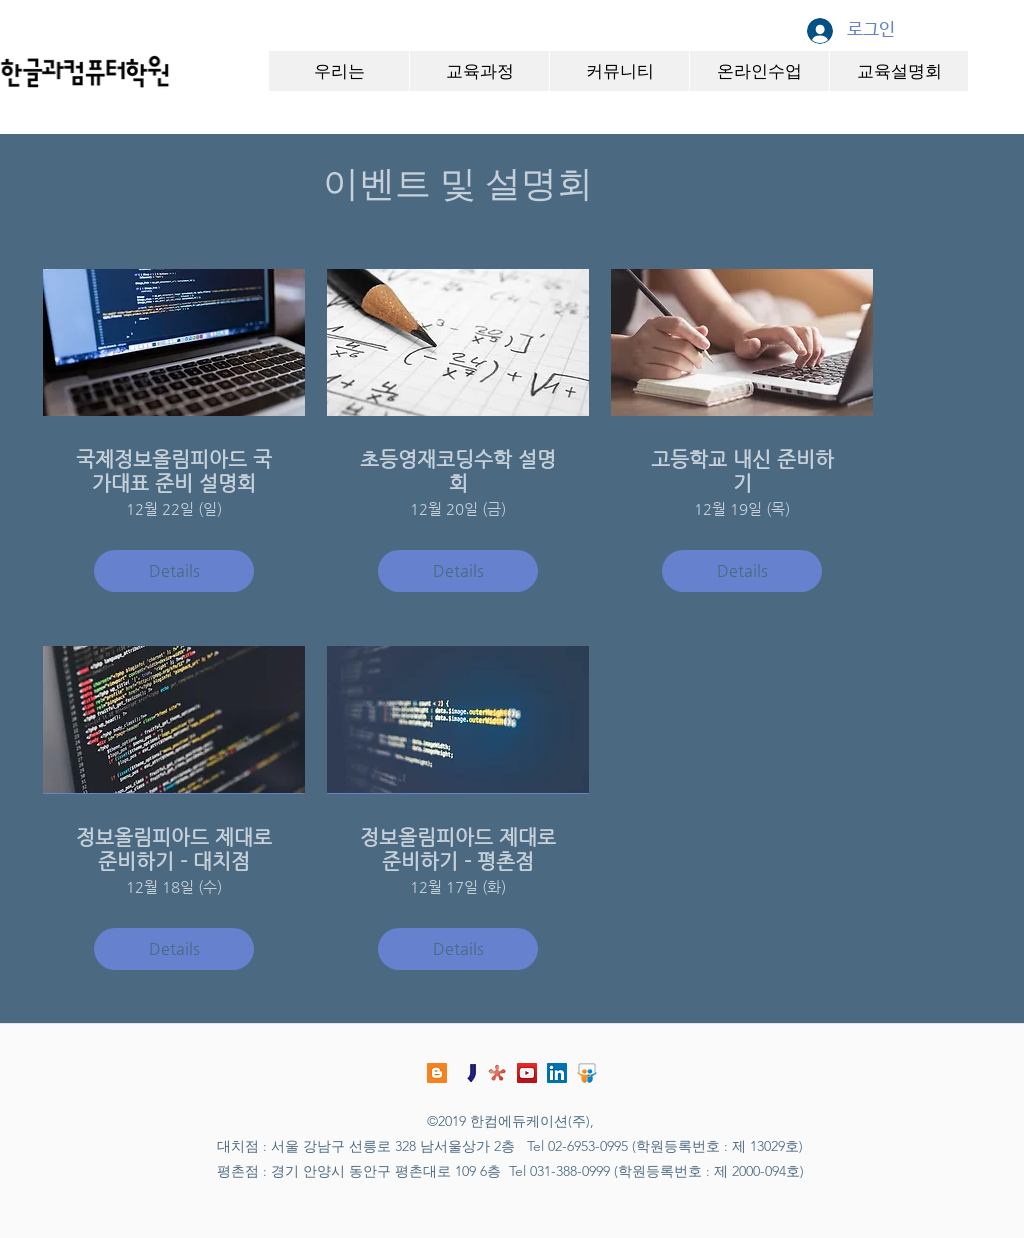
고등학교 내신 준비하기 (742, 471)
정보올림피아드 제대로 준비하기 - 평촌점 (458, 849)
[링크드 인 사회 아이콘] (557, 1073)
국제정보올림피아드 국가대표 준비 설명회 (174, 471)
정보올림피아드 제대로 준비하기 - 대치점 (174, 849)
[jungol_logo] (467, 1073)
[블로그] (437, 1073)
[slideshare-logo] (587, 1073)
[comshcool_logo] (497, 1073)
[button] (339, 71)
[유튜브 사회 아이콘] (527, 1073)
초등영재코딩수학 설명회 (458, 471)
